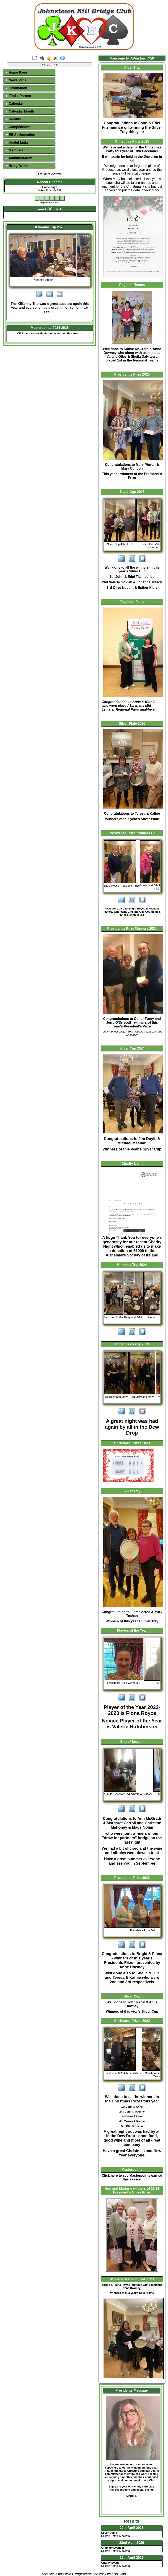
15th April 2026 (131, 2557)
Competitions (18, 127)
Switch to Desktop (50, 173)
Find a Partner (18, 96)
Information (16, 88)
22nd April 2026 (131, 2542)
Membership (17, 150)
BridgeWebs (17, 166)
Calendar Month (20, 111)
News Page (16, 80)
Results (13, 119)
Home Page (16, 72)
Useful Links (17, 142)
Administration (19, 158)
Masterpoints (132, 2169)
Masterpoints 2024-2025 (50, 328)
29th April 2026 (131, 2528)
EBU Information (20, 134)
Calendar (14, 103)
